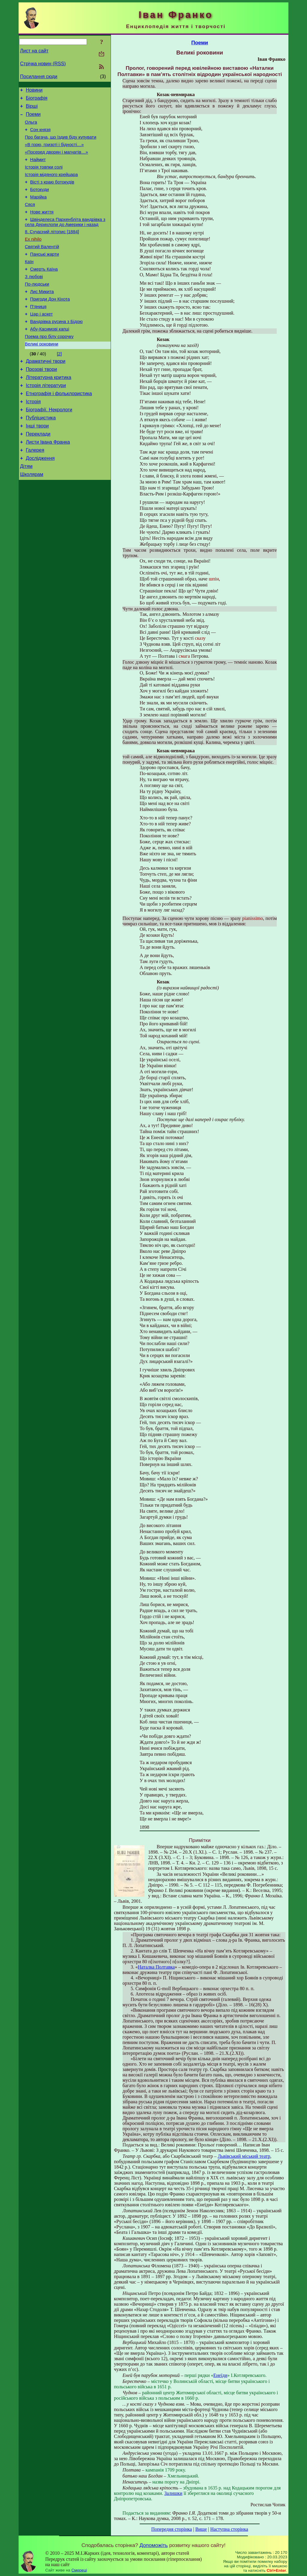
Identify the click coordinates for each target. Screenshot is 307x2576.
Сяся (30, 218)
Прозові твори (41, 401)
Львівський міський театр (244, 2156)
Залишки (173, 2493)
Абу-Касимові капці (49, 357)
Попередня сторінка (171, 2529)
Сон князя (40, 135)
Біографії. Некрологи (49, 446)
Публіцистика (41, 455)
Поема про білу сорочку (49, 366)
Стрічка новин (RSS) (43, 63)
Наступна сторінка (229, 2529)
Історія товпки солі (44, 177)
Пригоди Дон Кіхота (50, 324)
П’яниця (38, 332)
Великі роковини (41, 374)
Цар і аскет (41, 341)
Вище (201, 2529)
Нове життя (42, 227)
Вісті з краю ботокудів (52, 193)
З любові (34, 299)
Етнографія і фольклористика (59, 428)
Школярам (31, 518)
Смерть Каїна (44, 290)
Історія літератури (46, 419)
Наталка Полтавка (156, 1966)
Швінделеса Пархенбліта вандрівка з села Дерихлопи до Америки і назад (65, 238)
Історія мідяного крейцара (51, 185)
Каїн (29, 282)
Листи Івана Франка (48, 482)
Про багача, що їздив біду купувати (60, 143)
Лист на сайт (34, 50)
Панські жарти (44, 274)
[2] (59, 384)
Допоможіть (153, 2545)
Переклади (38, 473)
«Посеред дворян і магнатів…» (56, 160)
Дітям (26, 509)
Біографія (36, 99)
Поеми (33, 117)
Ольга (31, 126)
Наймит (38, 168)
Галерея (35, 491)
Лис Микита (42, 315)
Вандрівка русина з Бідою (56, 349)
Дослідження (40, 500)
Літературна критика (48, 410)
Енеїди (220, 2375)
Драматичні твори (45, 392)
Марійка (38, 210)
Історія (33, 437)
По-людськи (37, 307)
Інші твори (37, 464)
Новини (34, 90)
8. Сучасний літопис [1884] (52, 248)
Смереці (79, 2570)
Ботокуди (39, 202)
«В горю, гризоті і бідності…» (54, 151)
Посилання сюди (38, 76)
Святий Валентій (42, 265)
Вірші (32, 108)
